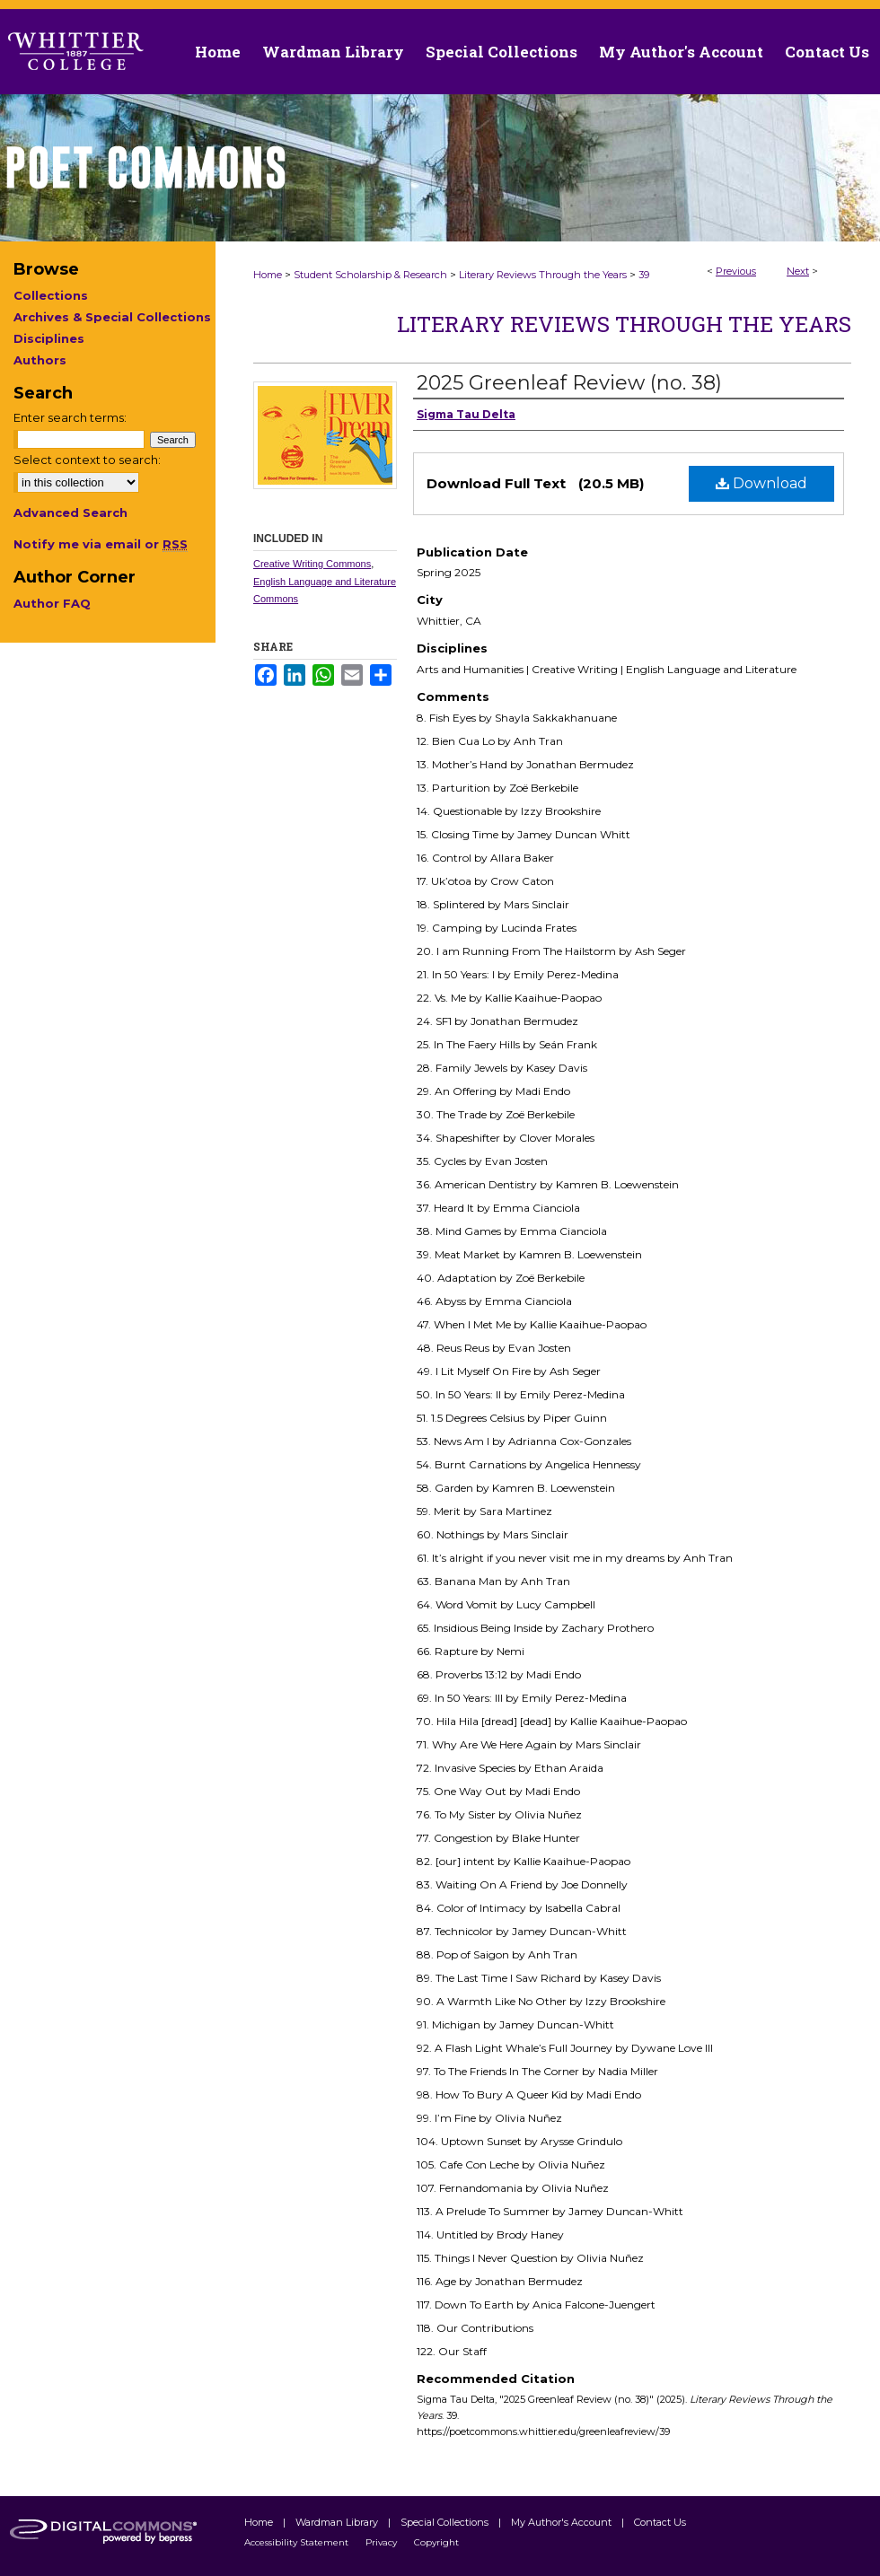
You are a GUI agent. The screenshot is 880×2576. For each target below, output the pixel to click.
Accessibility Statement (297, 2542)
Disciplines (48, 338)
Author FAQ (52, 603)
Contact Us (827, 51)
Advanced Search (70, 512)
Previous (736, 271)
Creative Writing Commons (312, 563)
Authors (39, 360)
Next (798, 271)
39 (643, 274)
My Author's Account (562, 2522)
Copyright (436, 2542)
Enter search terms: (70, 417)
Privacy (382, 2542)
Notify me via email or (100, 544)
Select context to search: (87, 459)
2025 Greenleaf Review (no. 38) (569, 383)
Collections (50, 295)
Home (267, 274)
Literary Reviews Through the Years (543, 274)
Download (761, 483)
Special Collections (445, 2522)
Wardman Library (338, 2522)
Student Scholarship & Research (370, 274)
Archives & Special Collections (112, 317)
